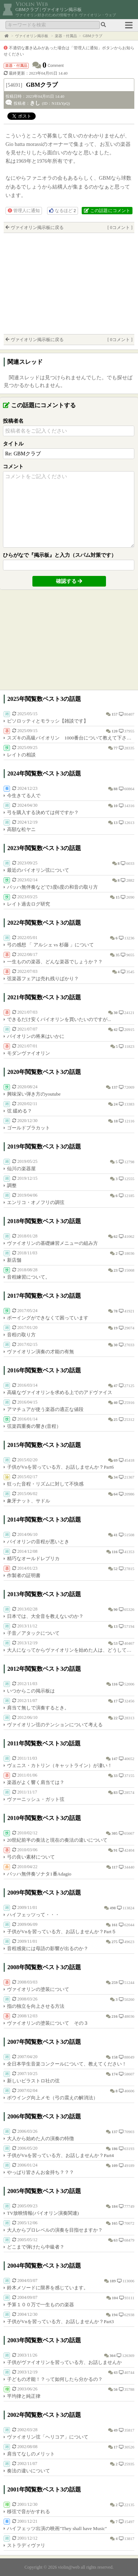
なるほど (62, 210)
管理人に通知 (24, 210)
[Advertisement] (69, 283)
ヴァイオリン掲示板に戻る (37, 227)
